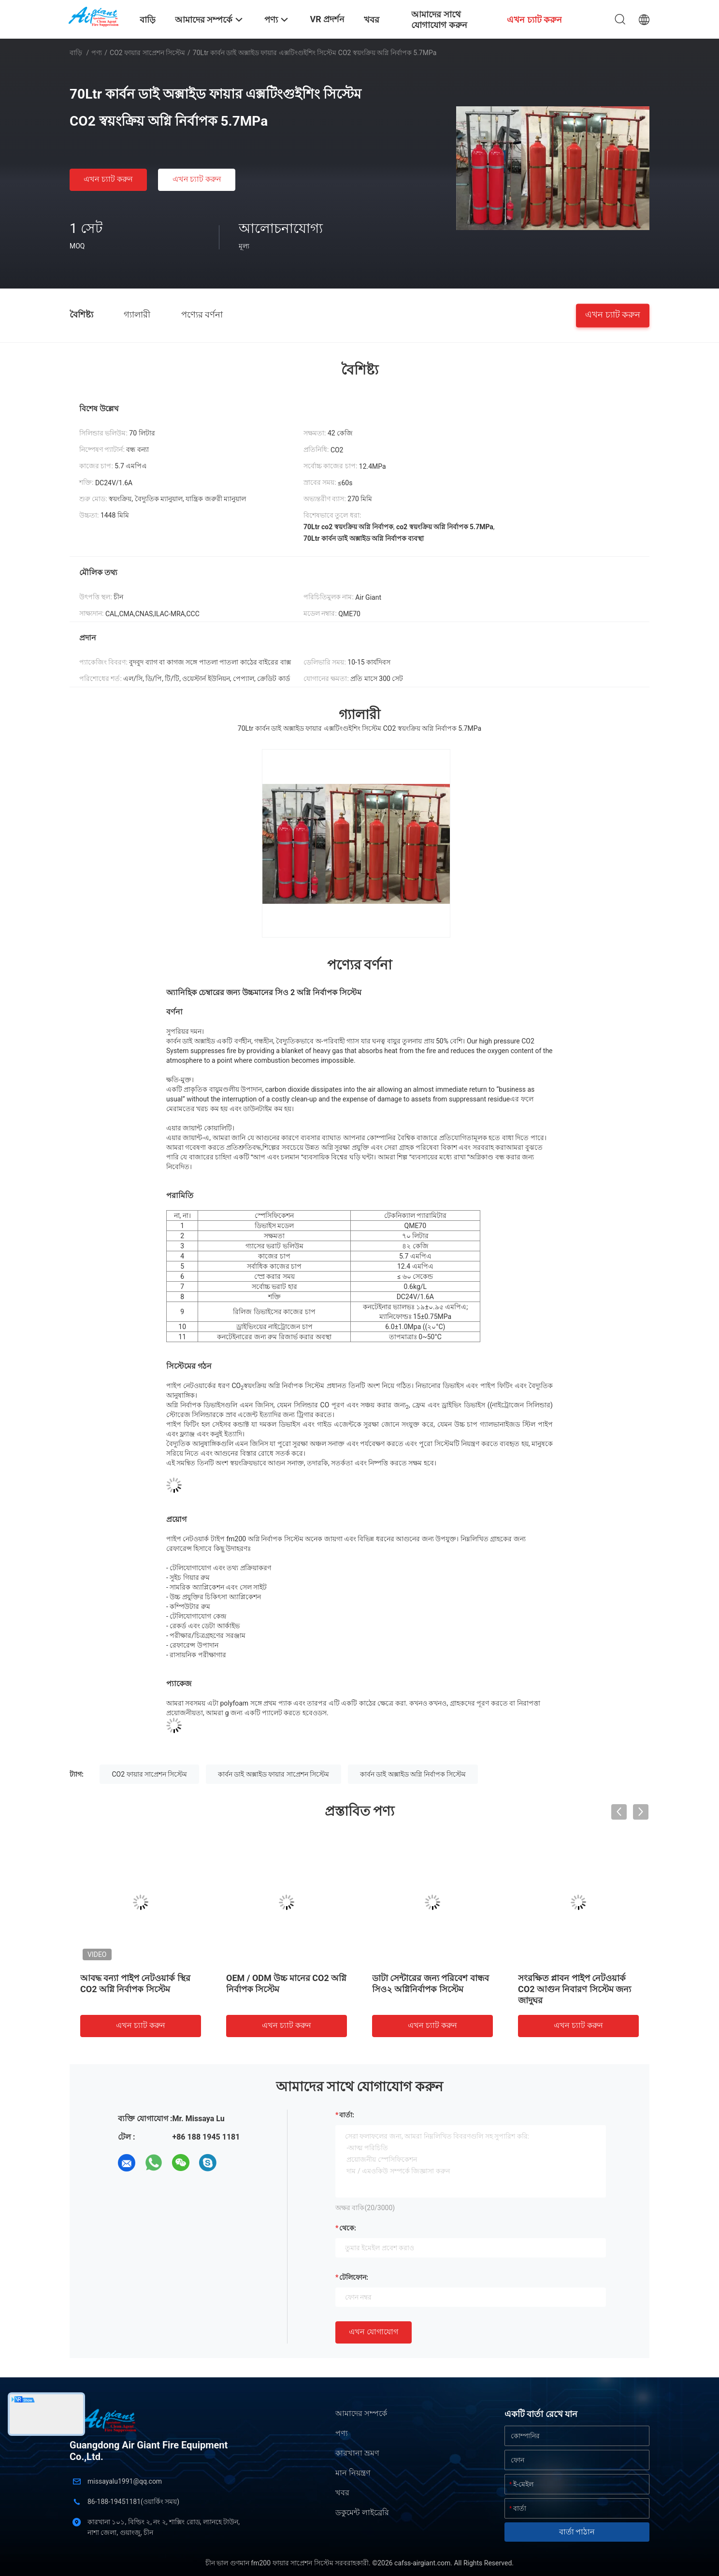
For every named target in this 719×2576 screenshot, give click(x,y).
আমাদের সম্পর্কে (361, 2413)
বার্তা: (346, 2115)
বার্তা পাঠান (577, 2531)
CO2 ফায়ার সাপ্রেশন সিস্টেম (147, 53)
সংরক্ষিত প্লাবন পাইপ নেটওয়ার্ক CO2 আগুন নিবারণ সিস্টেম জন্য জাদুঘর (574, 1989)
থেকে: (347, 2228)
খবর (342, 2492)
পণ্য (96, 53)
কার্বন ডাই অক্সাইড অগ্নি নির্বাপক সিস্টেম (413, 1774)
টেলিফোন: (353, 2277)
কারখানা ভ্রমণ (357, 2453)
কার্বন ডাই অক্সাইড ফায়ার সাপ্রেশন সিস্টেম (273, 1774)
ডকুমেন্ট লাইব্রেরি (362, 2512)
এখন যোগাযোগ (373, 2331)
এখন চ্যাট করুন (108, 179)
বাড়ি (76, 53)
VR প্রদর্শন (327, 19)
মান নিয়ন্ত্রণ (353, 2472)
